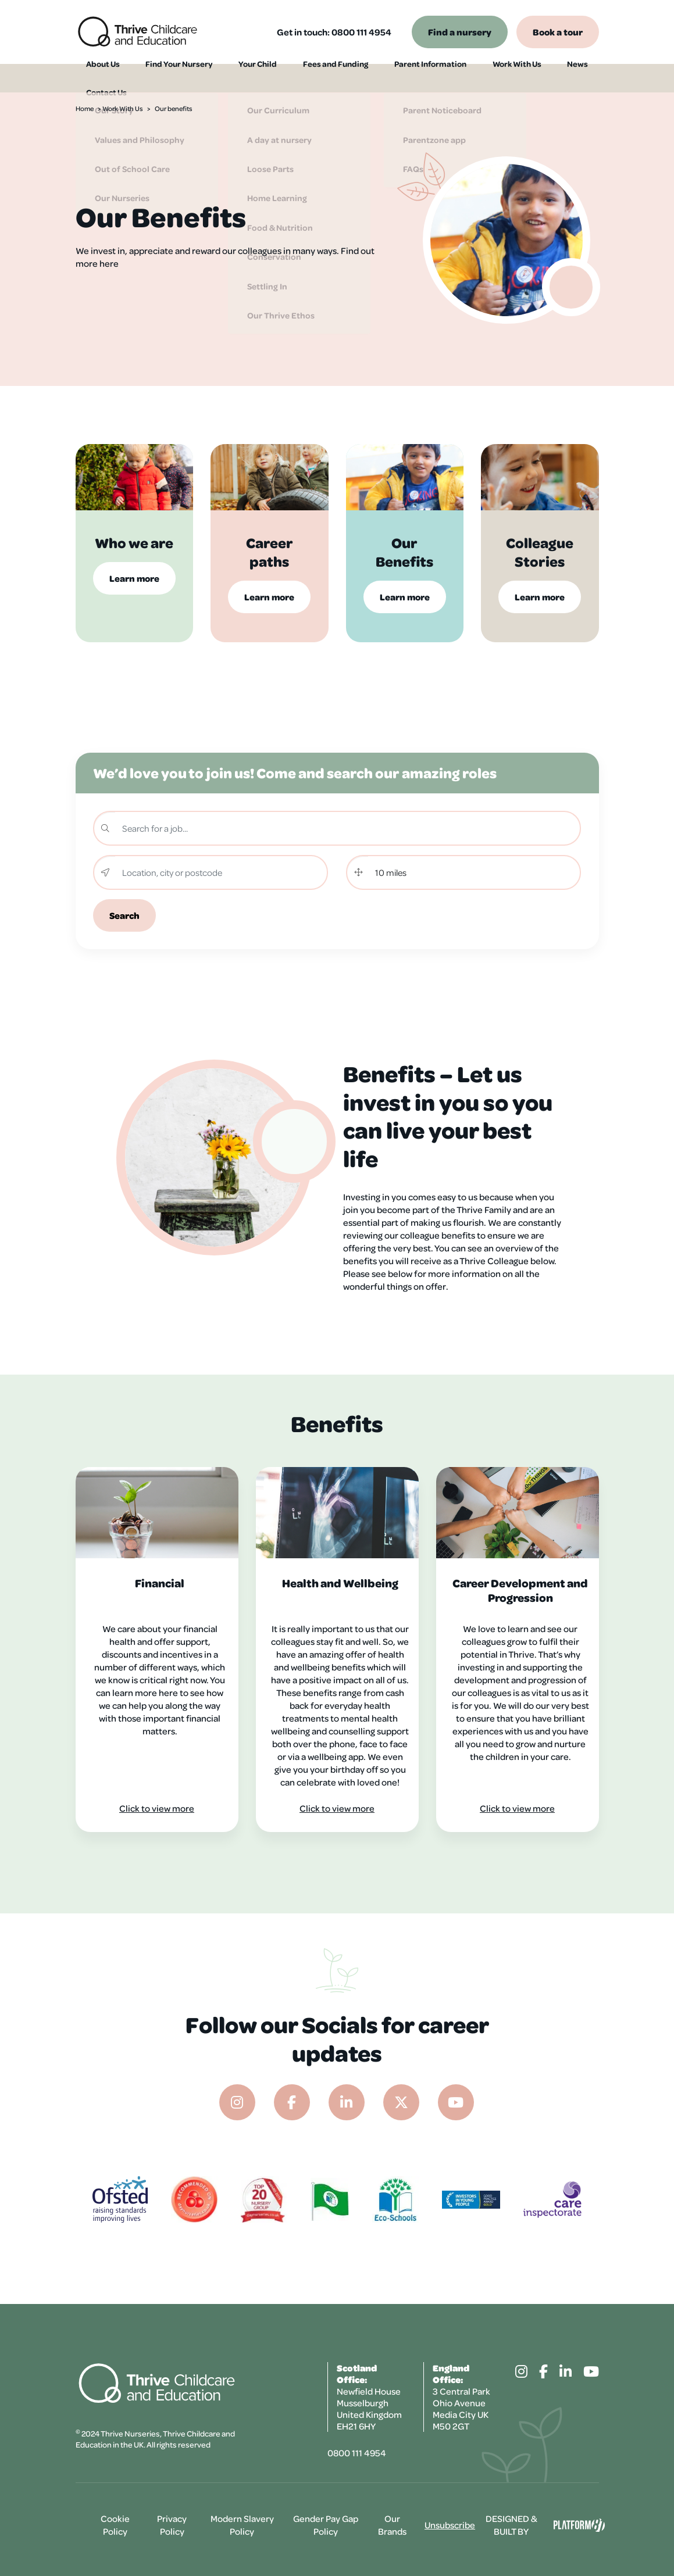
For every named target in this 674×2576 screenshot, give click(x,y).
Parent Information (396, 78)
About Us (95, 78)
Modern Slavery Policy (242, 2525)
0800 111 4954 (361, 32)
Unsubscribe (450, 2525)
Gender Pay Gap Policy (325, 2525)
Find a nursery (459, 32)
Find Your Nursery (165, 78)
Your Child (236, 78)
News (528, 78)
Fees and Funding (307, 78)
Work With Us (476, 78)
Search (124, 915)
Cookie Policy (115, 2525)
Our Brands (392, 2525)
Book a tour (558, 32)
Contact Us (575, 78)
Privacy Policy (172, 2525)
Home (85, 108)
